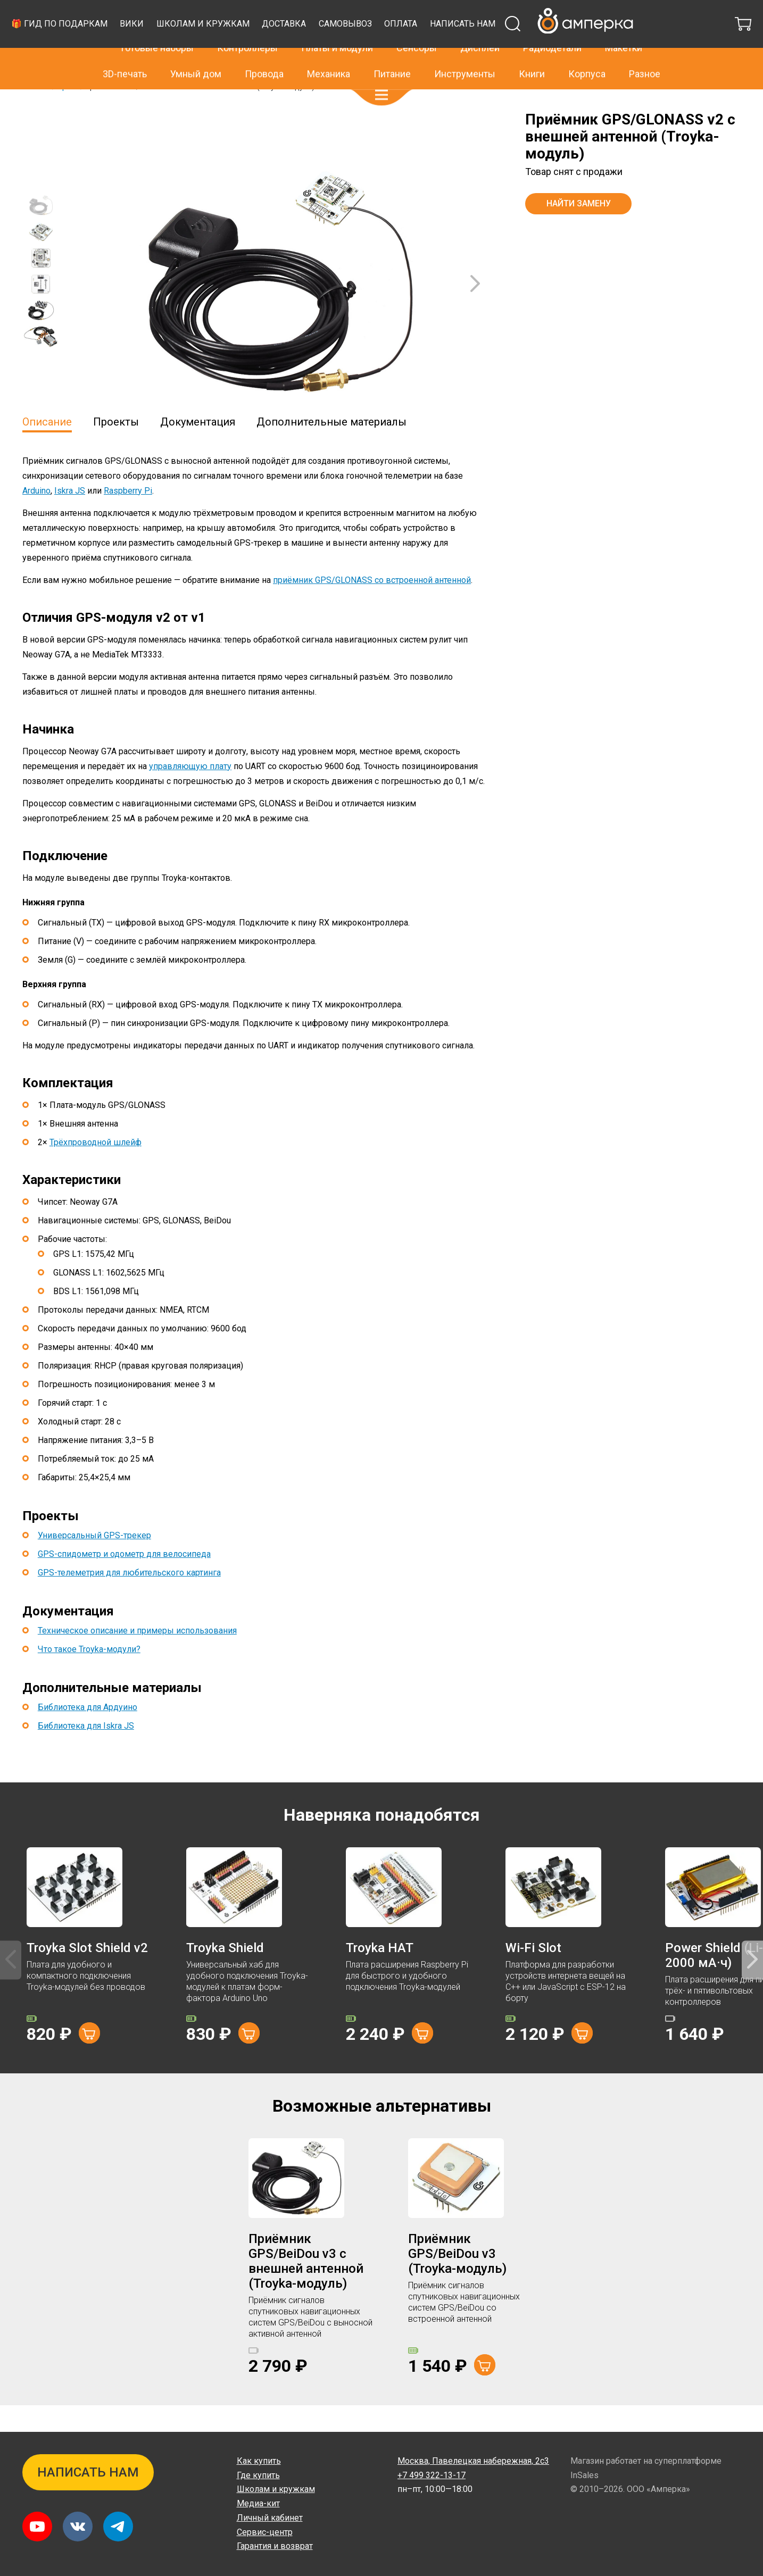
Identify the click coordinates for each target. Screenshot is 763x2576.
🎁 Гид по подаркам (256, 45)
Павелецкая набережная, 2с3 (473, 2461)
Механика (328, 63)
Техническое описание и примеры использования (137, 1657)
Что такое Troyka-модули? (89, 1676)
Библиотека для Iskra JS (86, 1752)
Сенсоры (416, 38)
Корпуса (587, 63)
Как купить (259, 2461)
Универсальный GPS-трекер (94, 1562)
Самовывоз (541, 45)
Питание (392, 63)
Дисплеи (480, 38)
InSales (584, 2475)
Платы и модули (337, 38)
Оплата (597, 45)
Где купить (258, 2475)
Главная (36, 113)
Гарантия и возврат (275, 2546)
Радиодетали (552, 38)
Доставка (481, 45)
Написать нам (247, 55)
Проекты (116, 448)
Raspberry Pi (128, 517)
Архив (68, 113)
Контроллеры (247, 38)
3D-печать (125, 63)
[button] (381, 85)
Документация (197, 448)
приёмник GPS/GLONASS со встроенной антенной (372, 607)
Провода (264, 63)
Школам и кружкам (399, 45)
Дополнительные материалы (331, 448)
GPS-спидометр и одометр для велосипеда (124, 1580)
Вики (329, 45)
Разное (644, 63)
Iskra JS (69, 517)
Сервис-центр (265, 2532)
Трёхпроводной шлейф (95, 1169)
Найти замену (578, 230)
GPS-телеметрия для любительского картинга (129, 1599)
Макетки (623, 38)
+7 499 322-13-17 (562, 13)
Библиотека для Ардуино (87, 1734)
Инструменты (464, 63)
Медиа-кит (258, 2503)
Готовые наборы (157, 38)
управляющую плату (190, 793)
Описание (47, 448)
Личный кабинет (270, 2518)
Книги (532, 63)
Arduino (36, 517)
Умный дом (195, 63)
